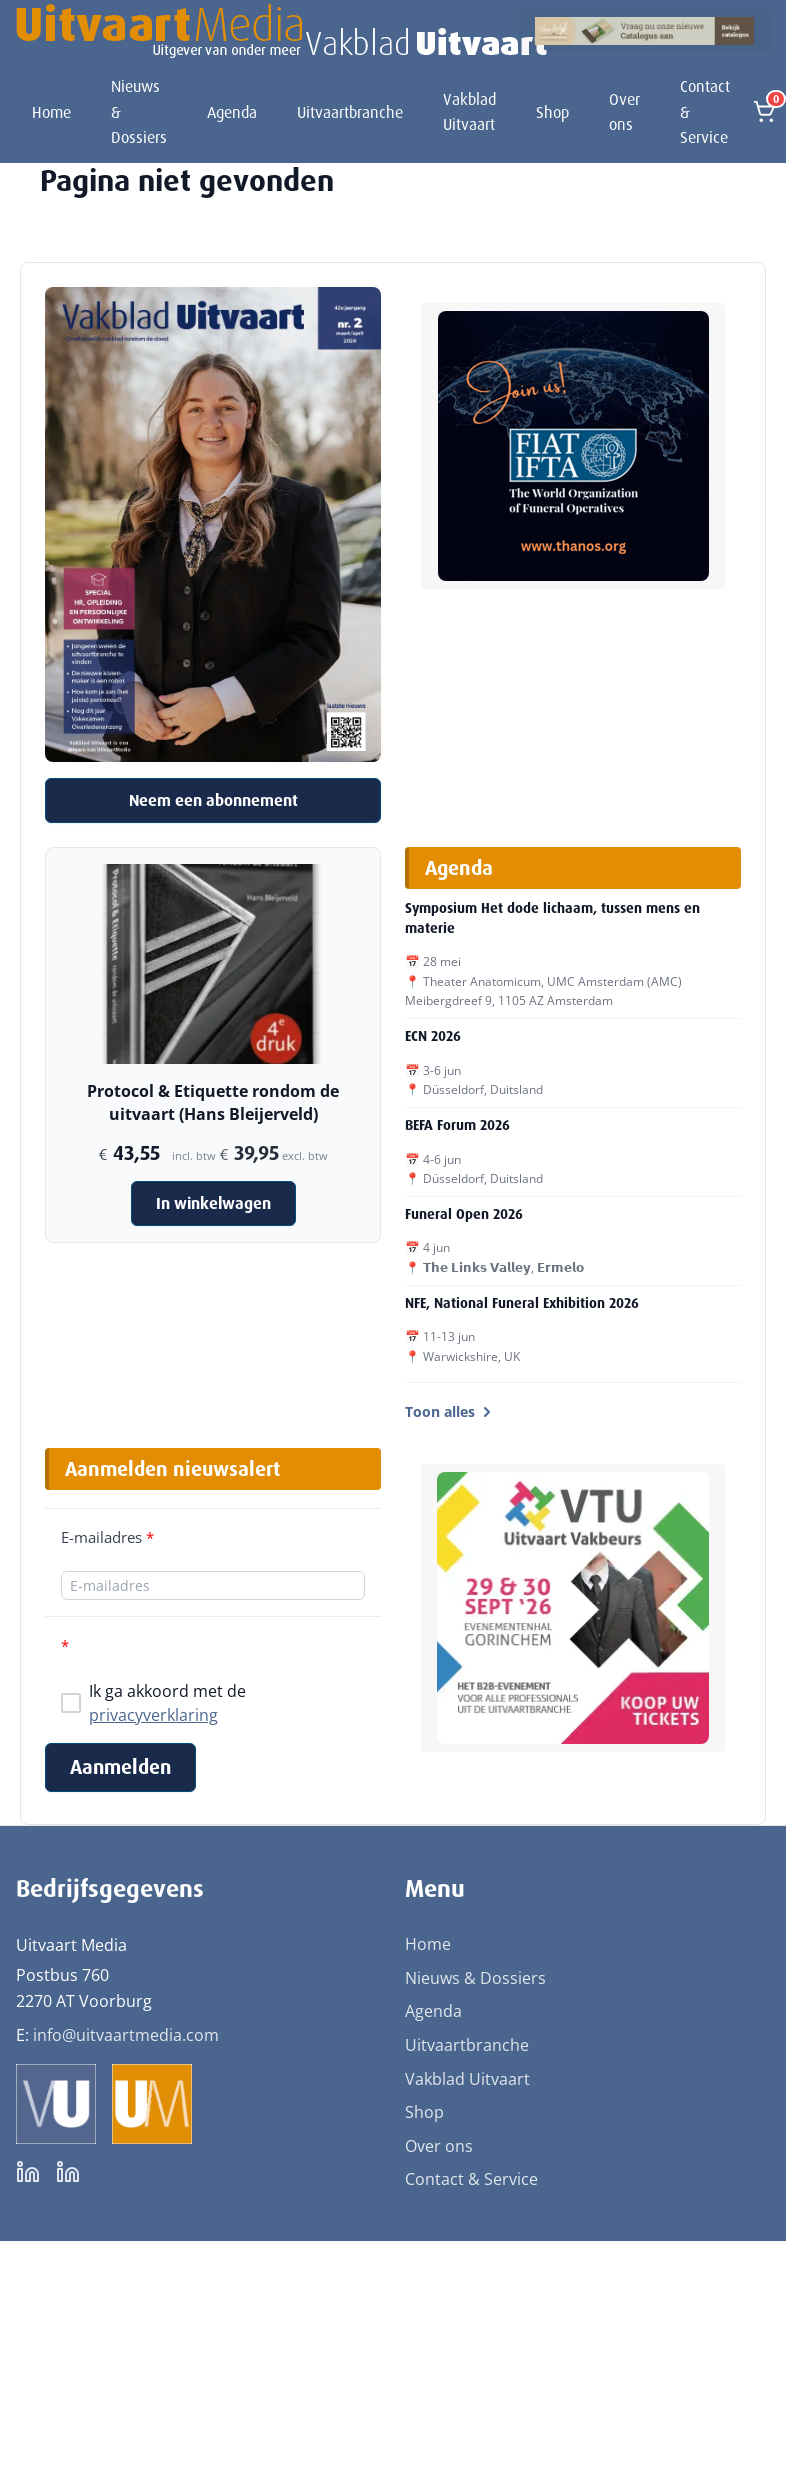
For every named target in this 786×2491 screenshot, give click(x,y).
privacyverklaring (153, 1715)
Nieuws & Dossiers (139, 112)
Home (51, 112)
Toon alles (450, 1411)
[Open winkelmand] (764, 112)
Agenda (232, 112)
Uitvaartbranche (350, 112)
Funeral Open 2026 (464, 1214)
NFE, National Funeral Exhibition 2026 (522, 1303)
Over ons (624, 112)
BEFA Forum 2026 (457, 1125)
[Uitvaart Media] (281, 31)
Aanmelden (120, 1767)
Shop (552, 112)
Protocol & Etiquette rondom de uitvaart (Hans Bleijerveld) (213, 1102)
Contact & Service (705, 112)
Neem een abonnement (213, 800)
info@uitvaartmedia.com (126, 2035)
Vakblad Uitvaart (469, 112)
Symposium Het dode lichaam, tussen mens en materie (552, 918)
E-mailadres (107, 1537)
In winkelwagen (213, 1203)
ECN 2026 (433, 1036)
